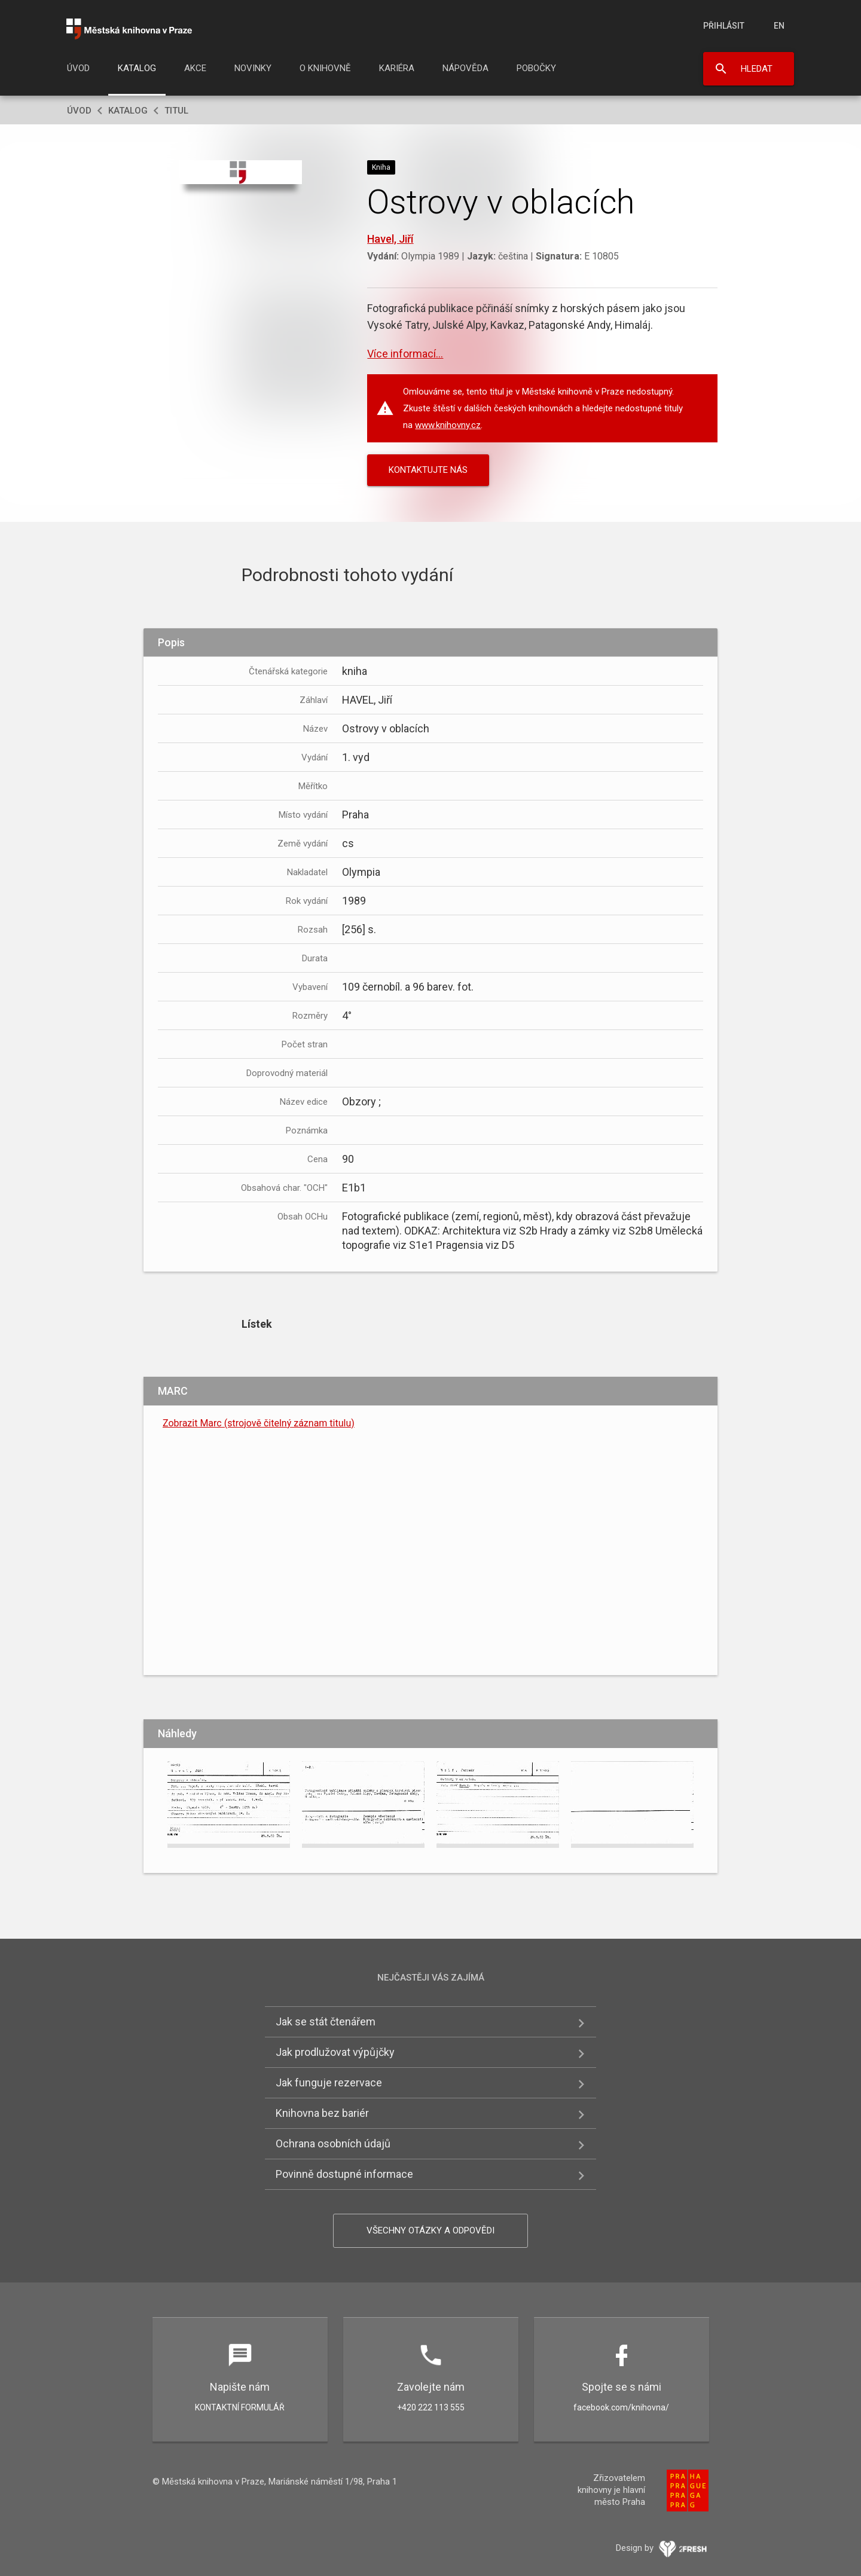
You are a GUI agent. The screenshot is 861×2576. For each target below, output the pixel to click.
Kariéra (396, 68)
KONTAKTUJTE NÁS (428, 470)
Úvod (78, 68)
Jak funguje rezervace (329, 2082)
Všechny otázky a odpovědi (430, 2230)
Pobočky (536, 68)
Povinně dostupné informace (344, 2174)
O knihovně (325, 68)
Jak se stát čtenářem (325, 2021)
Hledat (757, 68)
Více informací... (405, 353)
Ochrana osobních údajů (333, 2143)
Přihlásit (723, 25)
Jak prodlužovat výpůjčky (335, 2052)
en (779, 25)
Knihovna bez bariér (322, 2113)
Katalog (137, 68)
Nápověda (465, 68)
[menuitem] (78, 72)
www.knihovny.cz (448, 425)
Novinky (252, 68)
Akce (195, 68)
